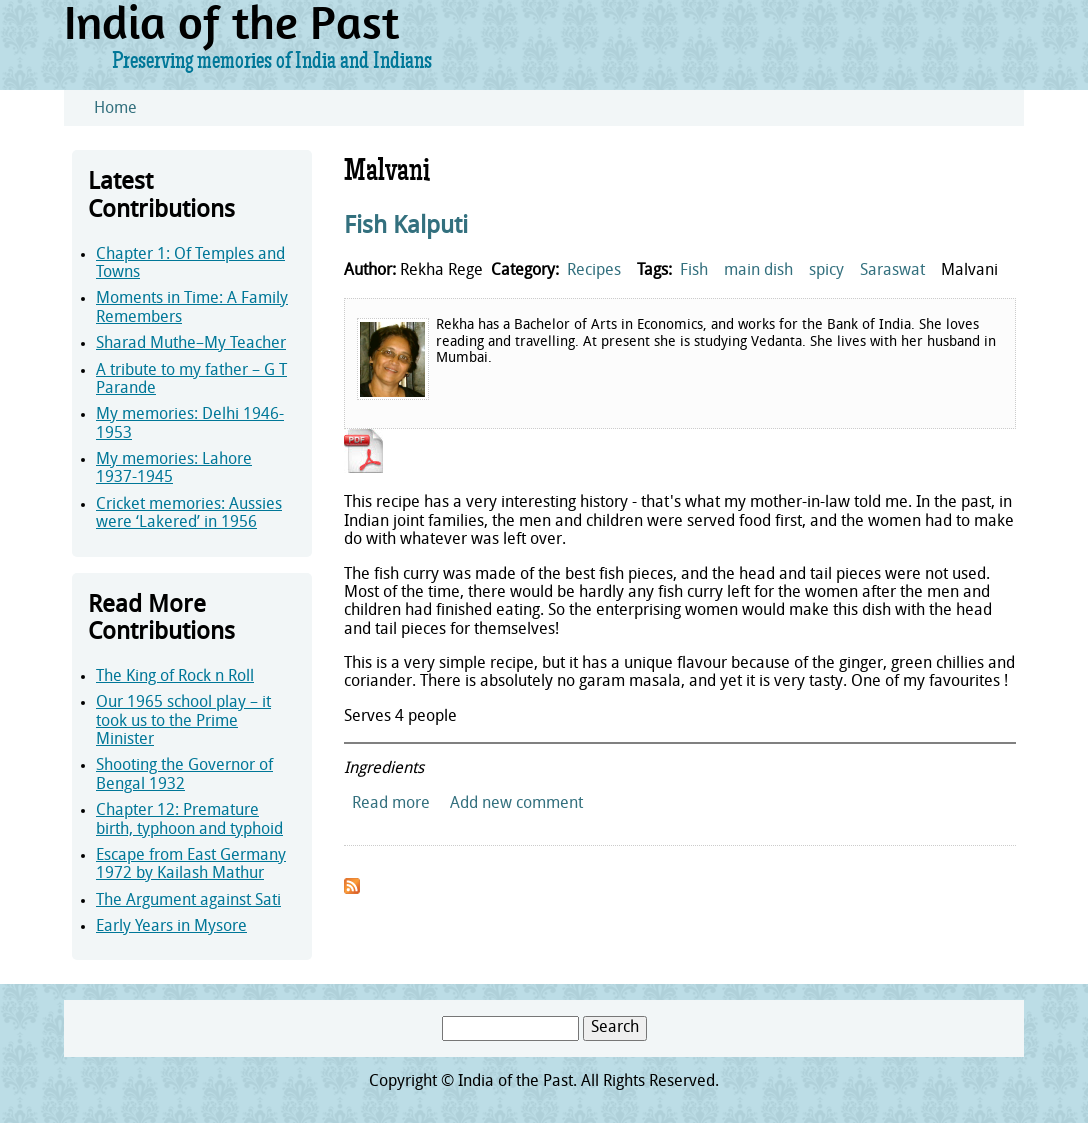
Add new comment (516, 804)
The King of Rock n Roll (175, 677)
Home (115, 109)
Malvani (969, 271)
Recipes (594, 271)
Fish (694, 271)
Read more (391, 804)
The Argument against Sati (188, 901)
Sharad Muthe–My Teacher (191, 344)
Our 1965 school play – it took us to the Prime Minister (183, 721)
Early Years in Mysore (171, 927)
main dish (758, 271)
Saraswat (892, 271)
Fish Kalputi (406, 227)
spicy (826, 271)
